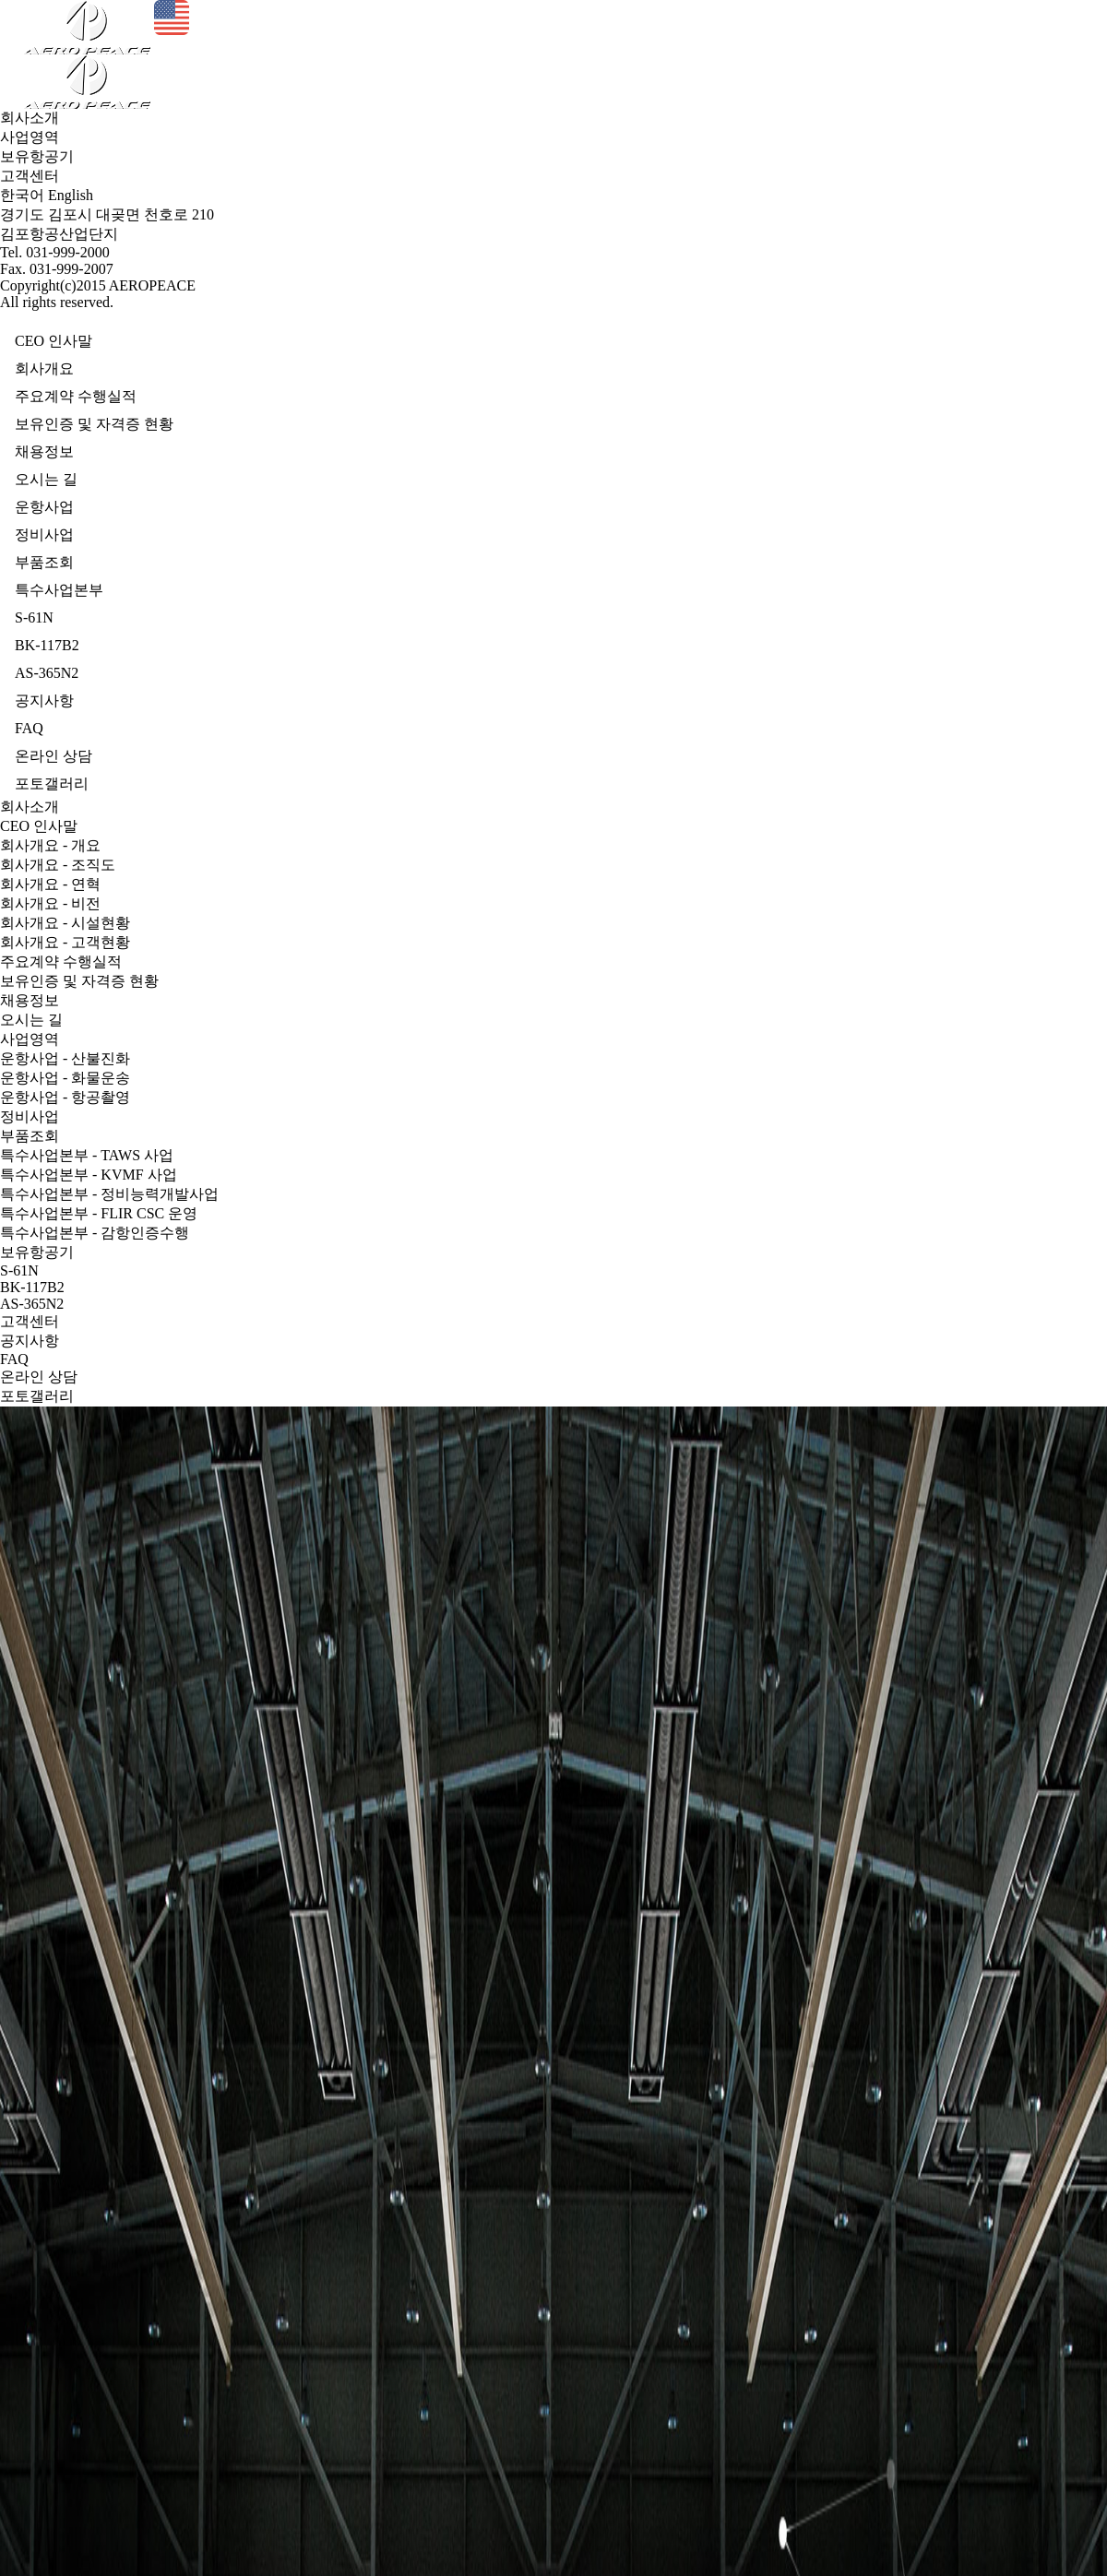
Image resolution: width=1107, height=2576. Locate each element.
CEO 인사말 (38, 826)
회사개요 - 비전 (50, 903)
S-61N (19, 1270)
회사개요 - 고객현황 (65, 942)
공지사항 (29, 1340)
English (70, 195)
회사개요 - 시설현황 (65, 923)
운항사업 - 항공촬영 (65, 1097)
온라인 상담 (38, 1376)
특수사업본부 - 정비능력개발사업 (109, 1194)
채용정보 (29, 1000)
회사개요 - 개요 (50, 845)
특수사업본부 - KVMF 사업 (88, 1174)
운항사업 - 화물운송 (65, 1078)
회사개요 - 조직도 (57, 865)
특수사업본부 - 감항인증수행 (94, 1233)
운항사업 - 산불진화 (65, 1058)
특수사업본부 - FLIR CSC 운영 (98, 1213)
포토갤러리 (37, 1396)
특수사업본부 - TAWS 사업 (86, 1155)
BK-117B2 (32, 1287)
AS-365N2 (32, 1304)
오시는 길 (31, 1019)
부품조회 (29, 1136)
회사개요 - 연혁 (50, 884)
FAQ (14, 1359)
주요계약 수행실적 (61, 961)
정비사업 (29, 1116)
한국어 (22, 195)
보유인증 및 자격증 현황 (79, 981)
